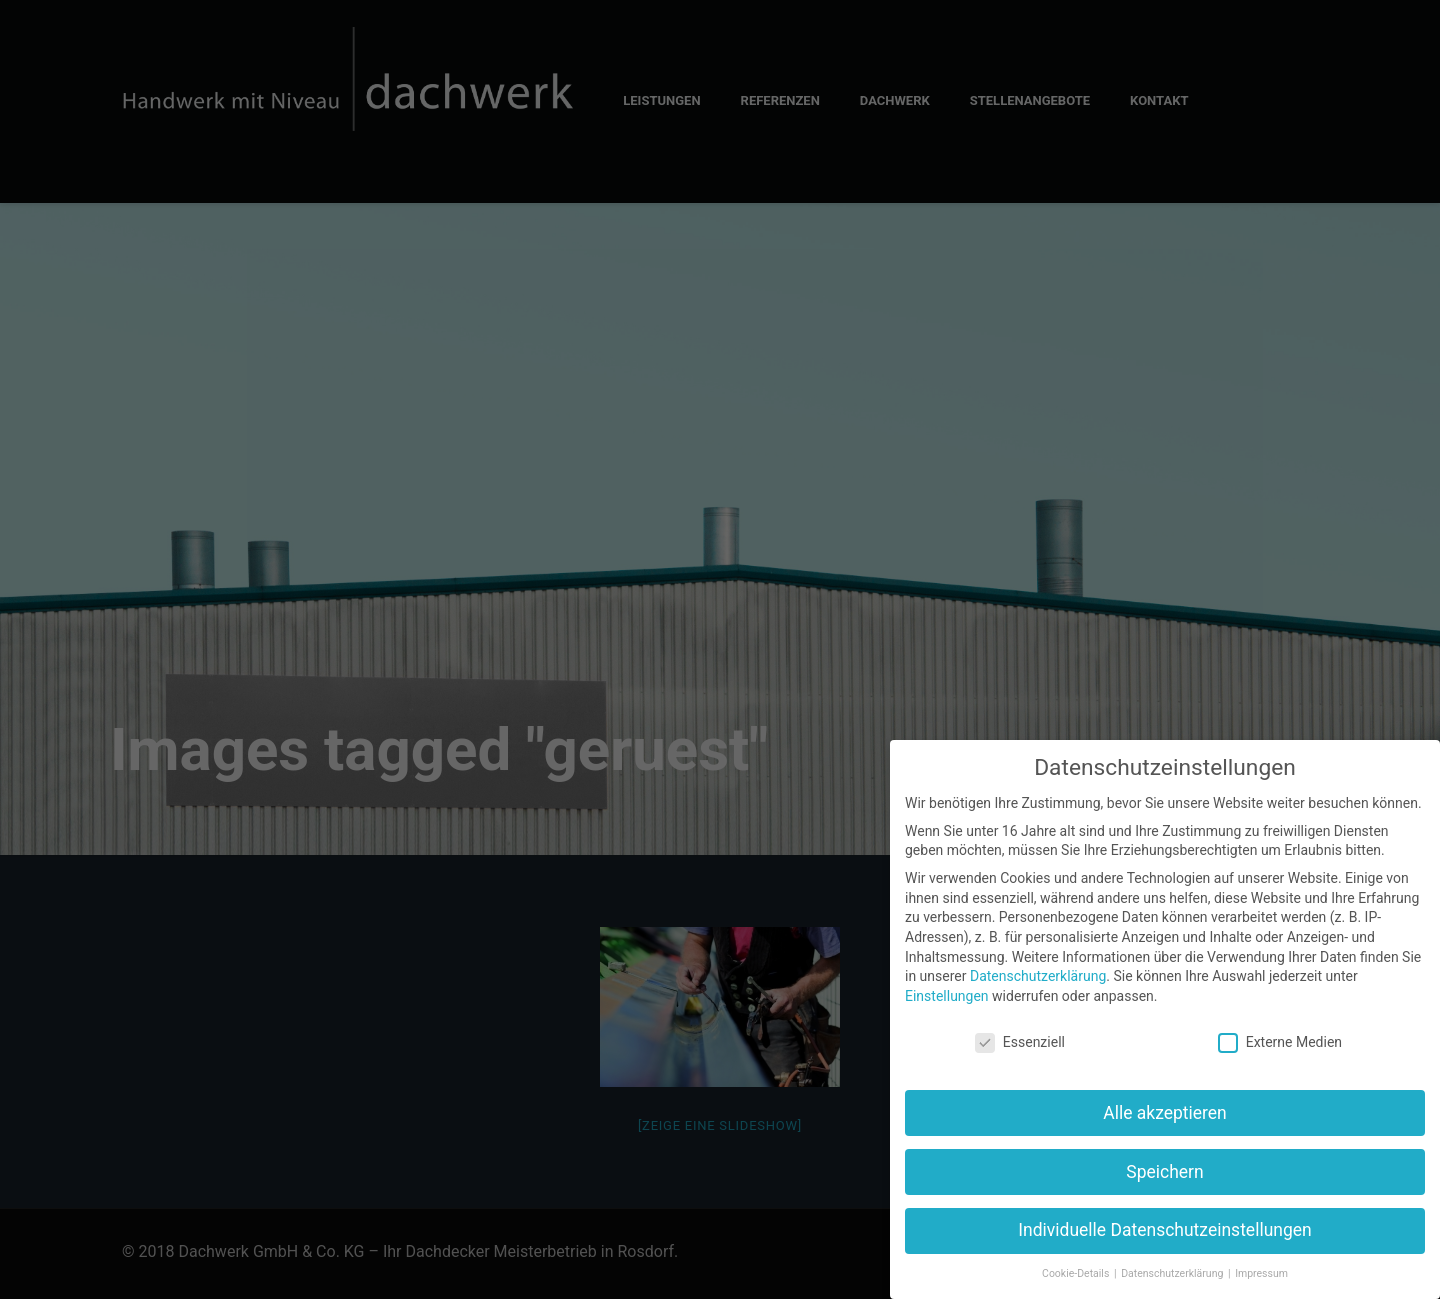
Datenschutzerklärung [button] (1173, 1273)
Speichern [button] (1164, 1172)
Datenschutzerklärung (1038, 976)
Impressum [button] (1261, 1273)
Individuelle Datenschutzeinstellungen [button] (1164, 1230)
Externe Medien (1280, 1042)
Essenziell (1020, 1042)
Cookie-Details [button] (1077, 1273)
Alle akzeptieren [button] (1165, 1113)
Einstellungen (947, 996)
